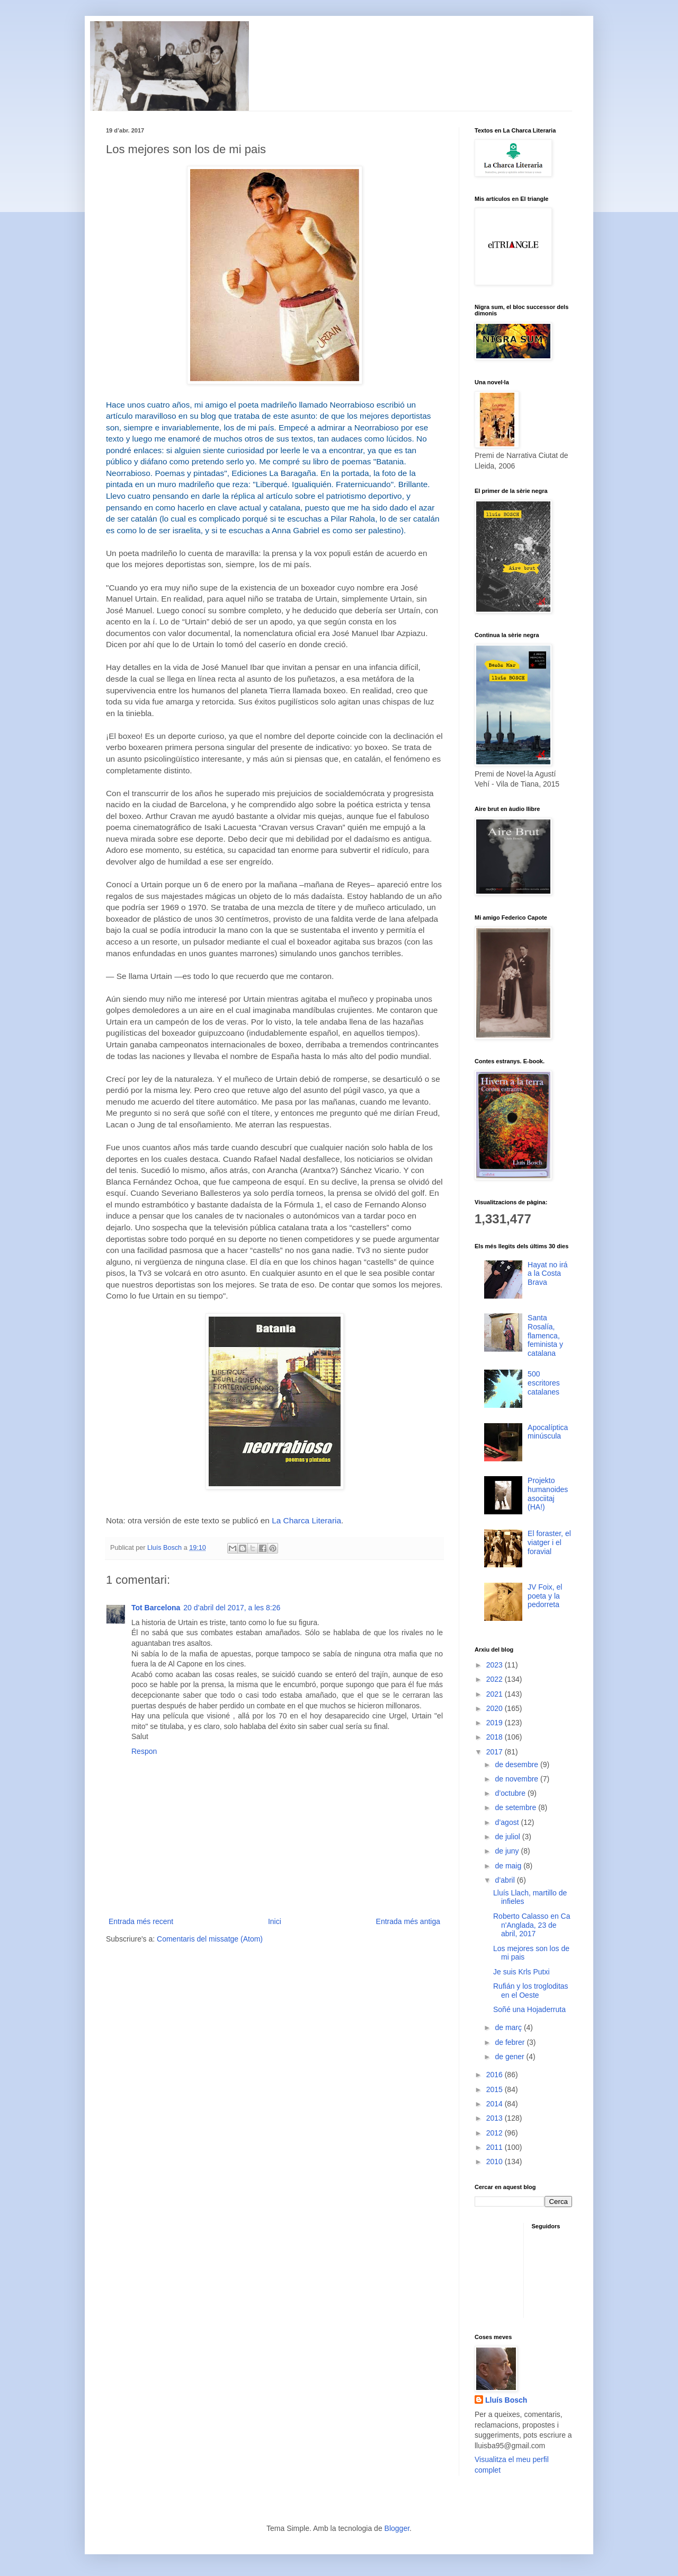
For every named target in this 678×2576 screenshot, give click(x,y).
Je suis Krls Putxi (521, 1972)
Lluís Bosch (506, 2400)
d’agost (508, 1822)
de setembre (516, 1807)
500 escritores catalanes (544, 1383)
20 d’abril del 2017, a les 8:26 (231, 1607)
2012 (495, 2133)
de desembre (517, 1764)
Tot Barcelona (155, 1607)
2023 (495, 1665)
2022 (495, 1679)
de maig (509, 1866)
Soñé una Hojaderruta (529, 2009)
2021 (495, 1694)
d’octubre (511, 1793)
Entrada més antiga (408, 1921)
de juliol (508, 1836)
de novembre (517, 1779)
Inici (274, 1921)
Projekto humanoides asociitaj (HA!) (548, 1493)
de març (509, 2027)
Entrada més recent (141, 1921)
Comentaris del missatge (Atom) (210, 1939)
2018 (495, 1737)
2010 (495, 2161)
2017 (495, 1752)
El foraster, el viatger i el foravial (549, 1542)
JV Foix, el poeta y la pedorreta (545, 1596)
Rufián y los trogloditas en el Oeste (530, 1990)
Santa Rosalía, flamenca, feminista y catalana (545, 1335)
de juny (508, 1851)
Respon (144, 1751)
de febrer (511, 2042)
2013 (495, 2118)
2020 (495, 1708)
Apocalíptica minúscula (548, 1432)
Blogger (397, 2528)
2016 (495, 2074)
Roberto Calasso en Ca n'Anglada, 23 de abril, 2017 (531, 1925)
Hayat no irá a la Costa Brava (547, 1273)
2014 (495, 2103)
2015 (495, 2089)
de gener (510, 2056)
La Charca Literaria (306, 1520)
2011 (495, 2147)
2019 (495, 1722)
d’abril (505, 1880)
